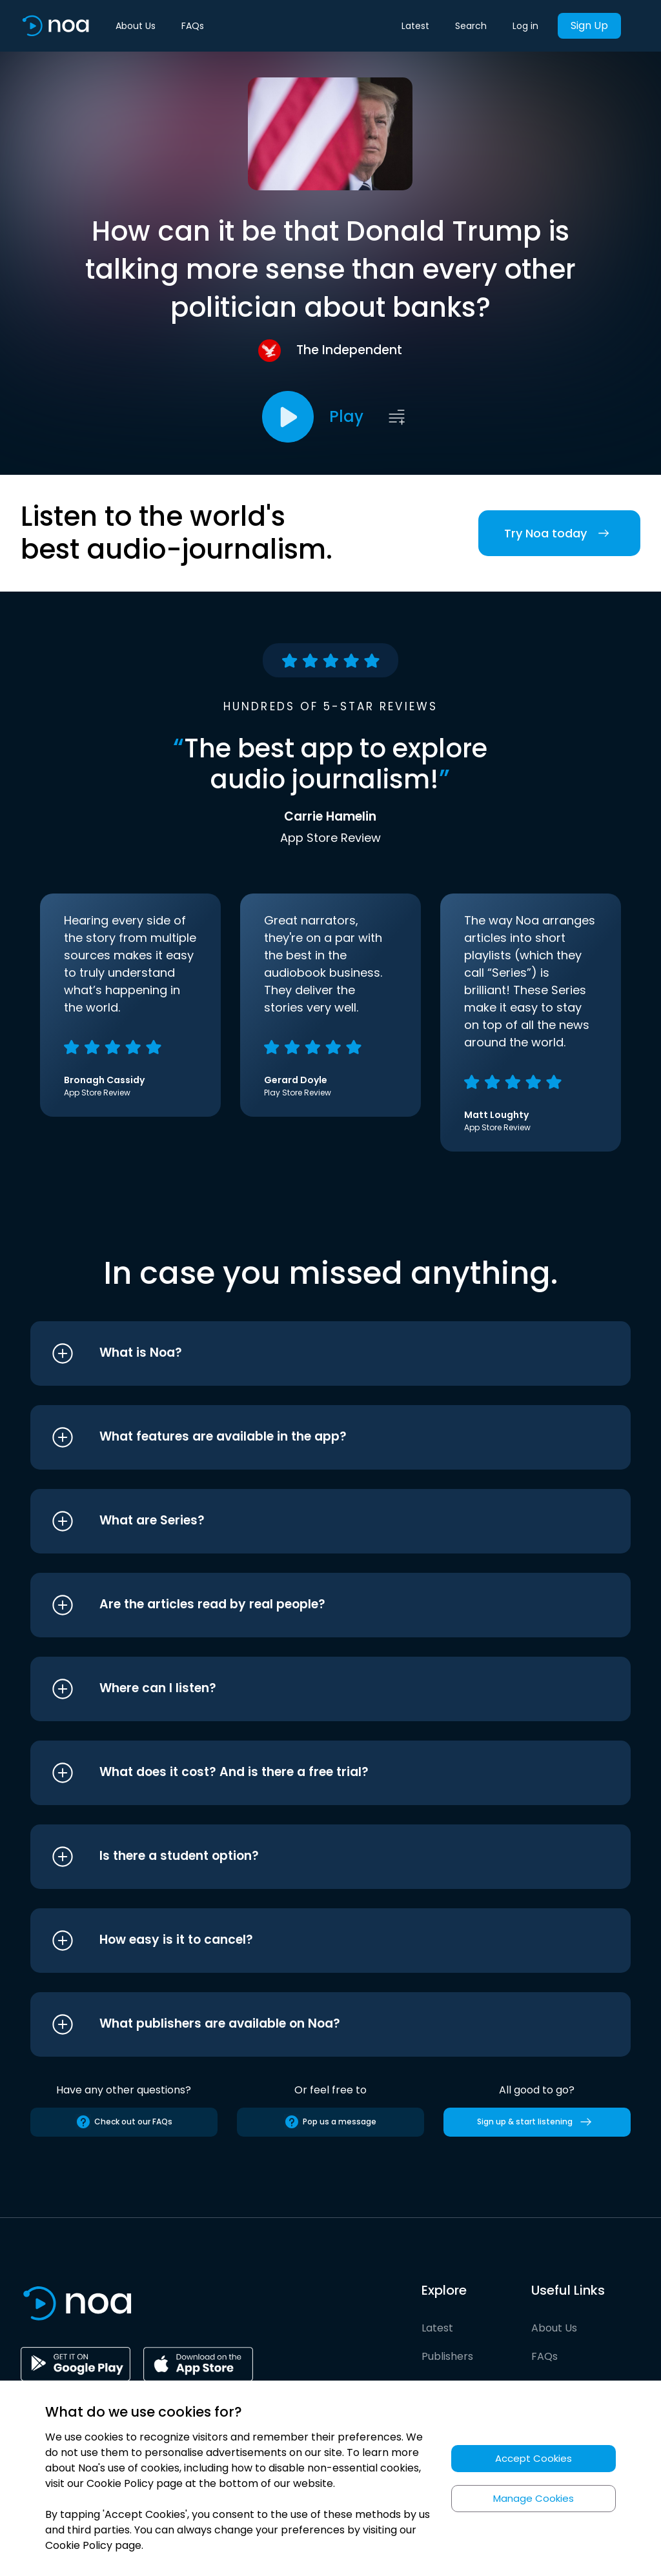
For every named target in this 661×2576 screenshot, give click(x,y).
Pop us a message (330, 2122)
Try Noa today (559, 533)
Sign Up (589, 25)
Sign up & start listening (536, 2122)
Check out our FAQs (124, 2122)
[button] (306, 1353)
